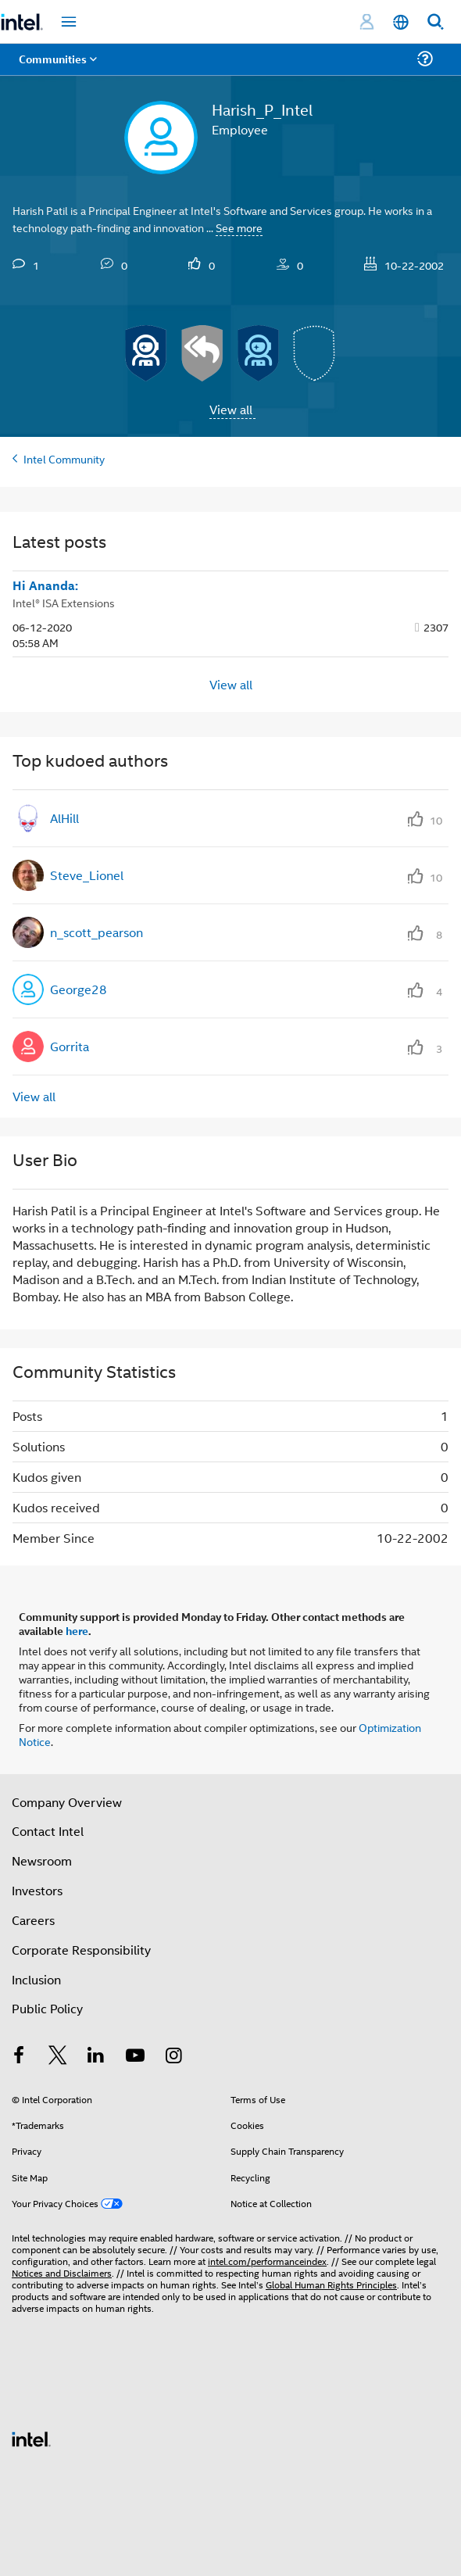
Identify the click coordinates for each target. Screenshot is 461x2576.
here (77, 1630)
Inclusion (36, 1979)
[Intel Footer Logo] (31, 2437)
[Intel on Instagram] (173, 2057)
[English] (401, 22)
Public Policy (47, 2008)
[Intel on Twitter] (58, 2057)
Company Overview (67, 1802)
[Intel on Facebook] (18, 2057)
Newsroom (42, 1860)
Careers (33, 1920)
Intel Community (64, 458)
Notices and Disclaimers (62, 2272)
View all (230, 409)
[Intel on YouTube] (135, 2057)
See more (239, 227)
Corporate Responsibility (81, 1950)
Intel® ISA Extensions (64, 602)
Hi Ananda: (45, 585)
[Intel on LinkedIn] (96, 2057)
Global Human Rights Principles (331, 2284)
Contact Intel (48, 1831)
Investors (37, 1890)
